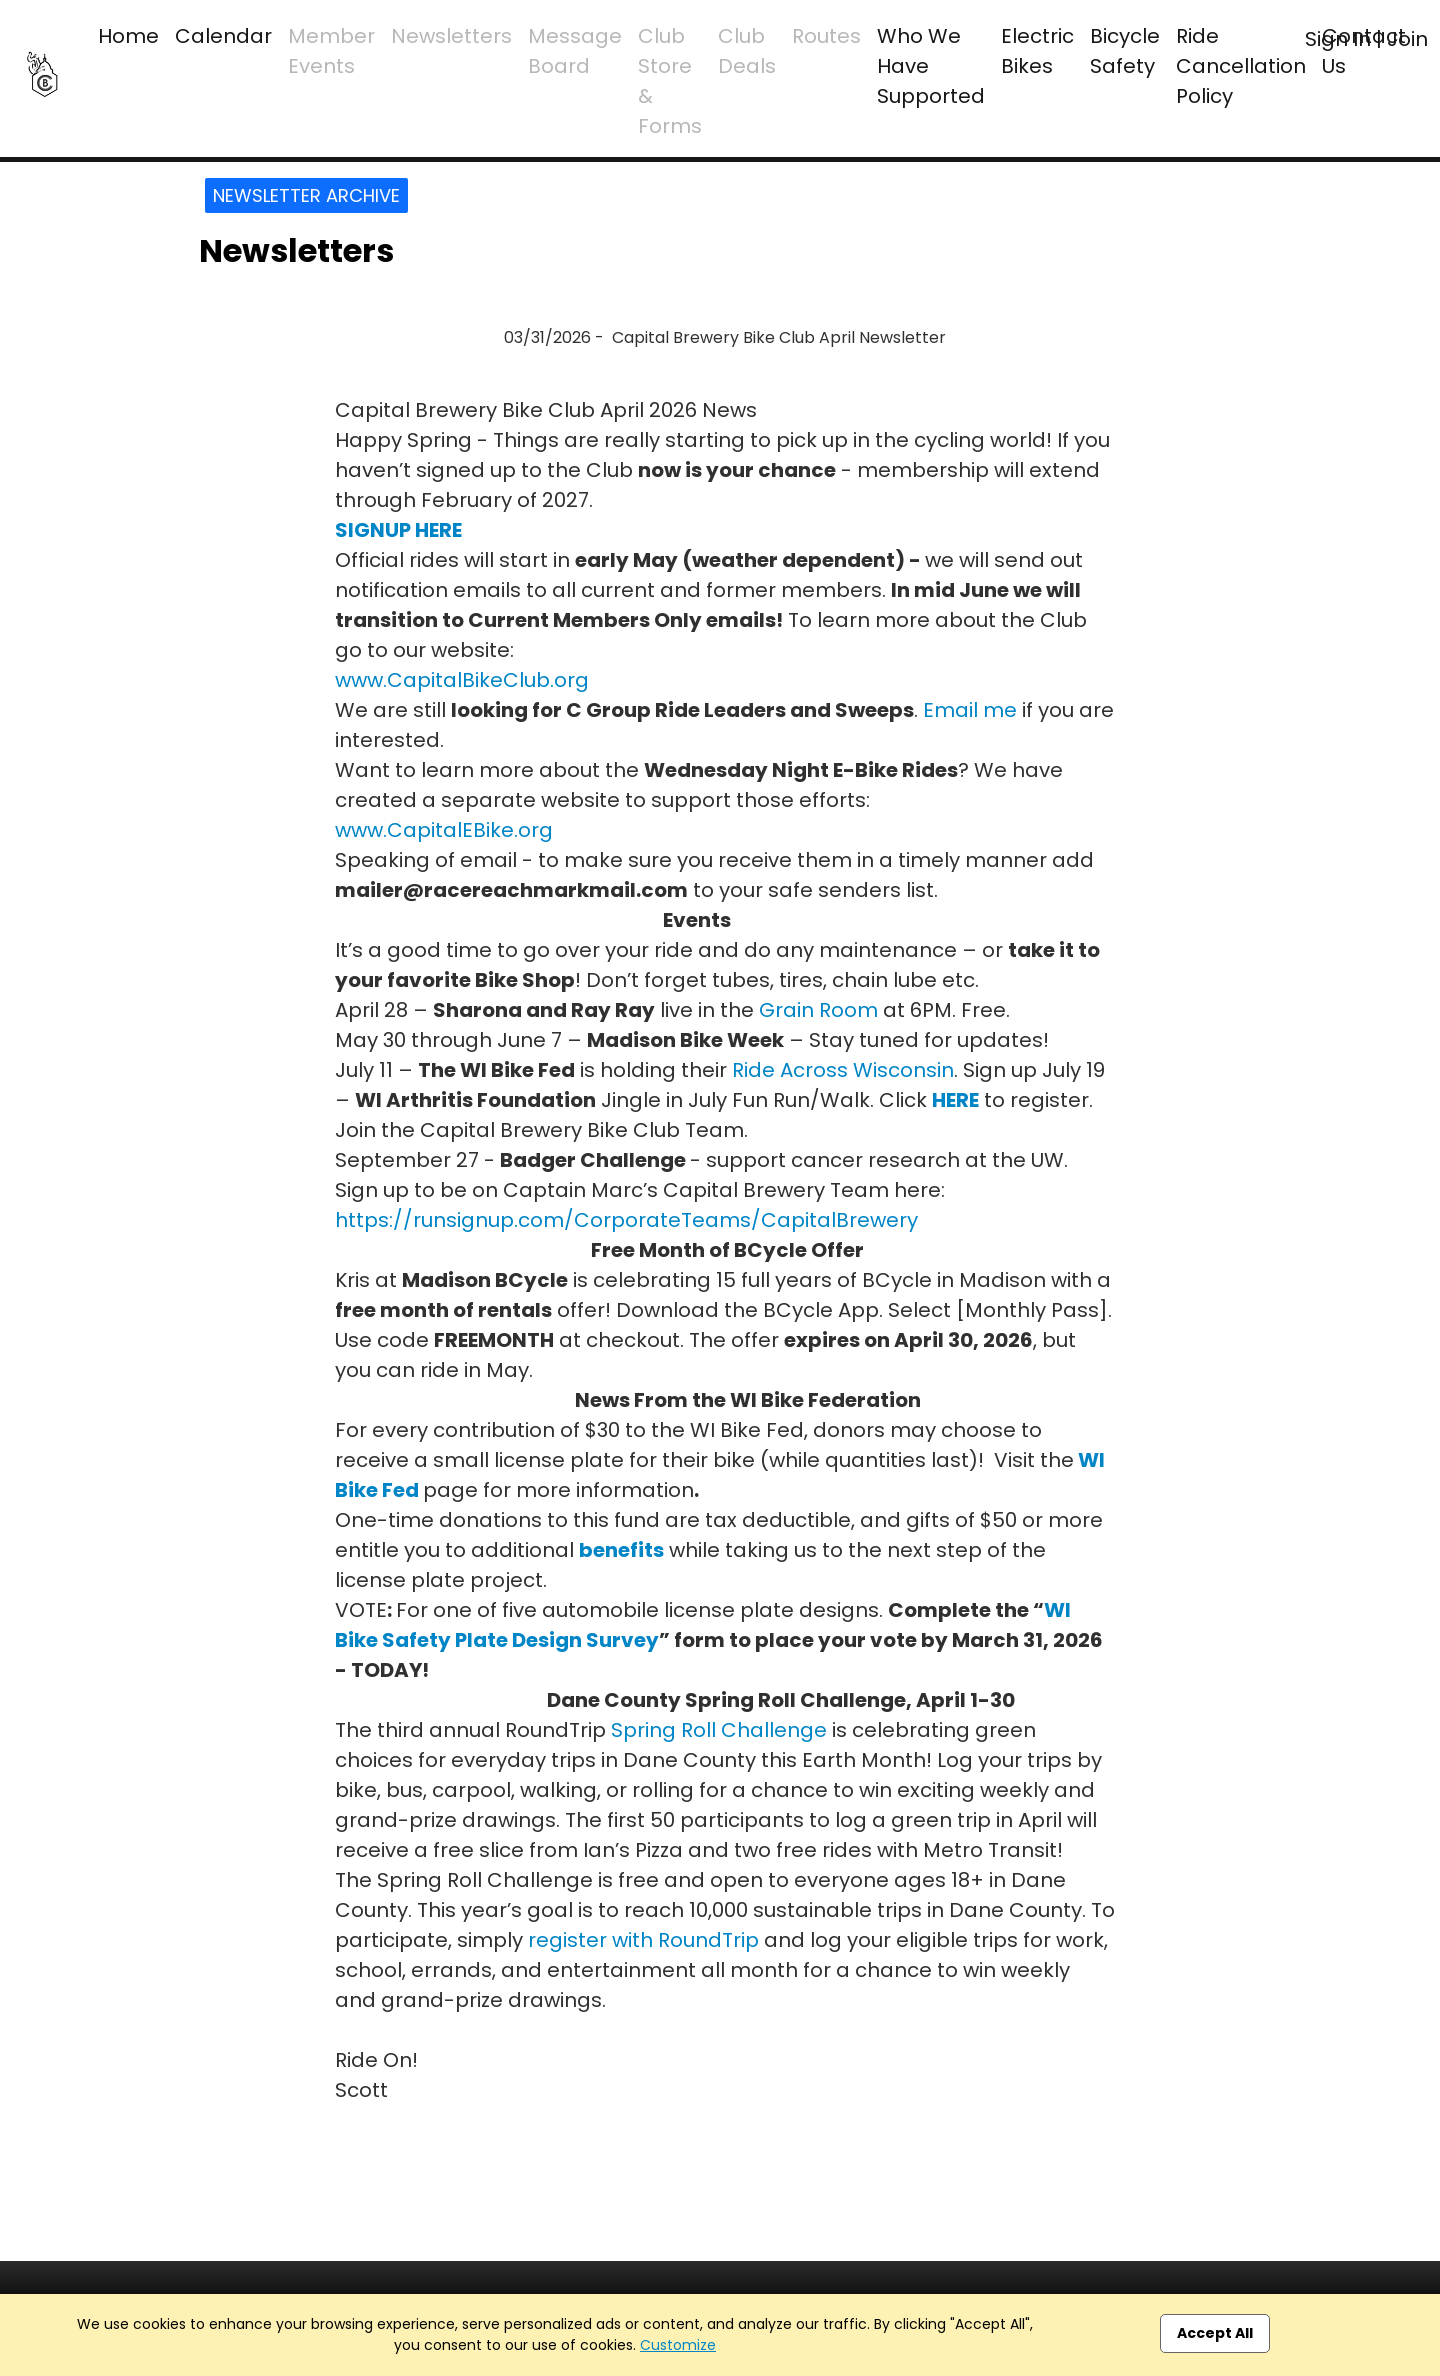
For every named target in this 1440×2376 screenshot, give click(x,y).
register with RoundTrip (643, 1940)
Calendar (223, 36)
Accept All (1215, 2333)
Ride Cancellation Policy (1241, 66)
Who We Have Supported (931, 66)
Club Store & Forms (670, 81)
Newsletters (451, 36)
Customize (678, 2345)
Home (128, 36)
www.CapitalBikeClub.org (462, 680)
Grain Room (818, 1010)
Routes (826, 36)
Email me (970, 710)
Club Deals (747, 51)
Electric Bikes (1037, 51)
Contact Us (1364, 51)
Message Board (575, 51)
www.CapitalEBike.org (444, 830)
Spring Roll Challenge (719, 1730)
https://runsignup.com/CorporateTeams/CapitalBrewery (626, 1220)
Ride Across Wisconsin (843, 1070)
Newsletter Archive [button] (306, 195)
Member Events (331, 51)
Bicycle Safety (1125, 51)
